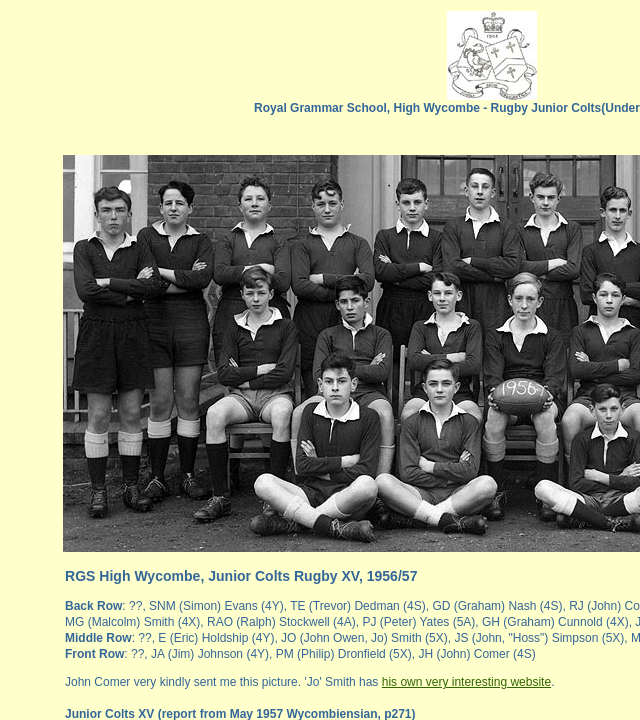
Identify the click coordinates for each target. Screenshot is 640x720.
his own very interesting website (466, 682)
